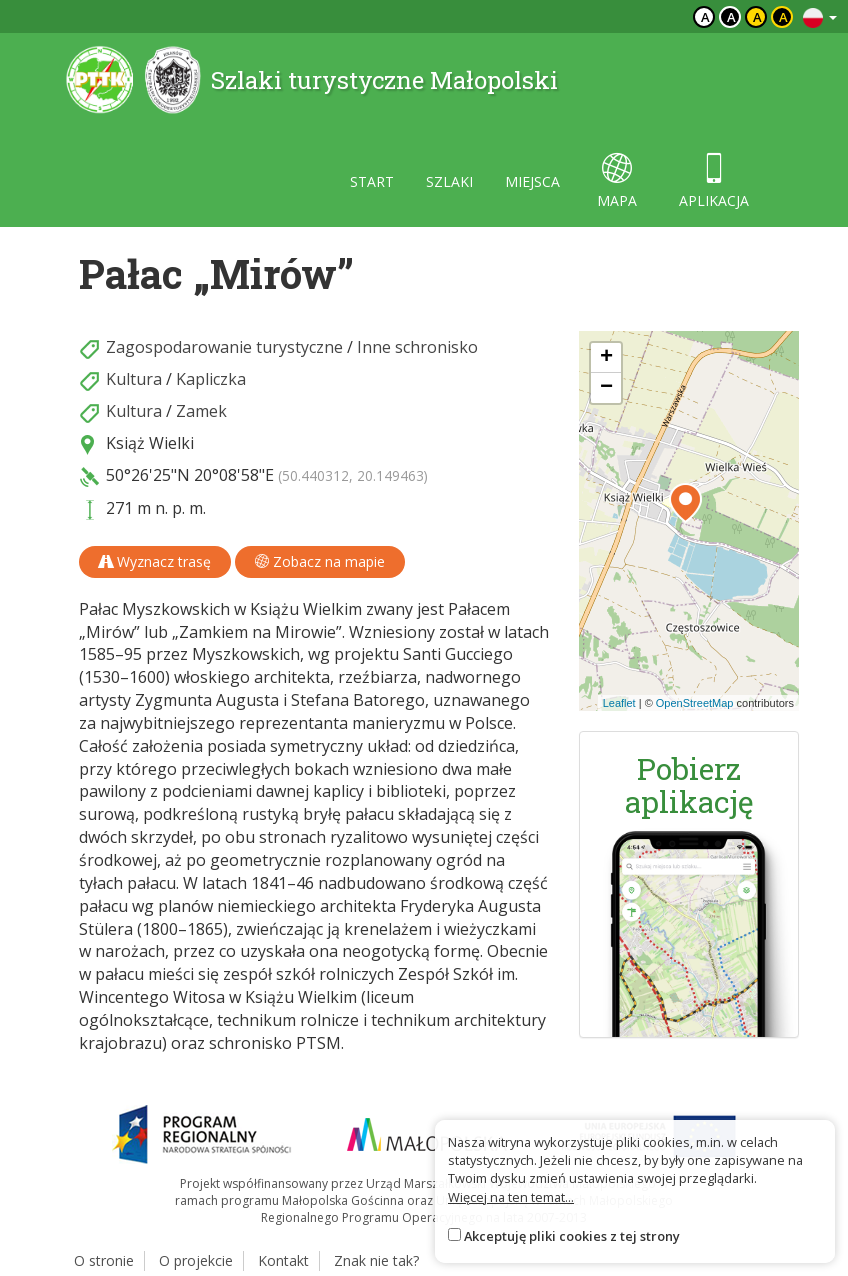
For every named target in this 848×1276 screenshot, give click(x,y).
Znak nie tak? (376, 1260)
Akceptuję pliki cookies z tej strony (572, 1236)
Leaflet (619, 703)
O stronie (104, 1260)
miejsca (532, 181)
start (372, 181)
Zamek (201, 411)
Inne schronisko (417, 347)
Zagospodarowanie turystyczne (224, 347)
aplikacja (714, 181)
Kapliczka (211, 379)
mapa (617, 181)
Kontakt (283, 1260)
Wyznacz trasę (155, 561)
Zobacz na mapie (320, 561)
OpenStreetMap (695, 703)
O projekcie (196, 1260)
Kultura (134, 379)
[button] (685, 503)
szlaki (449, 181)
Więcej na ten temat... (511, 1197)
